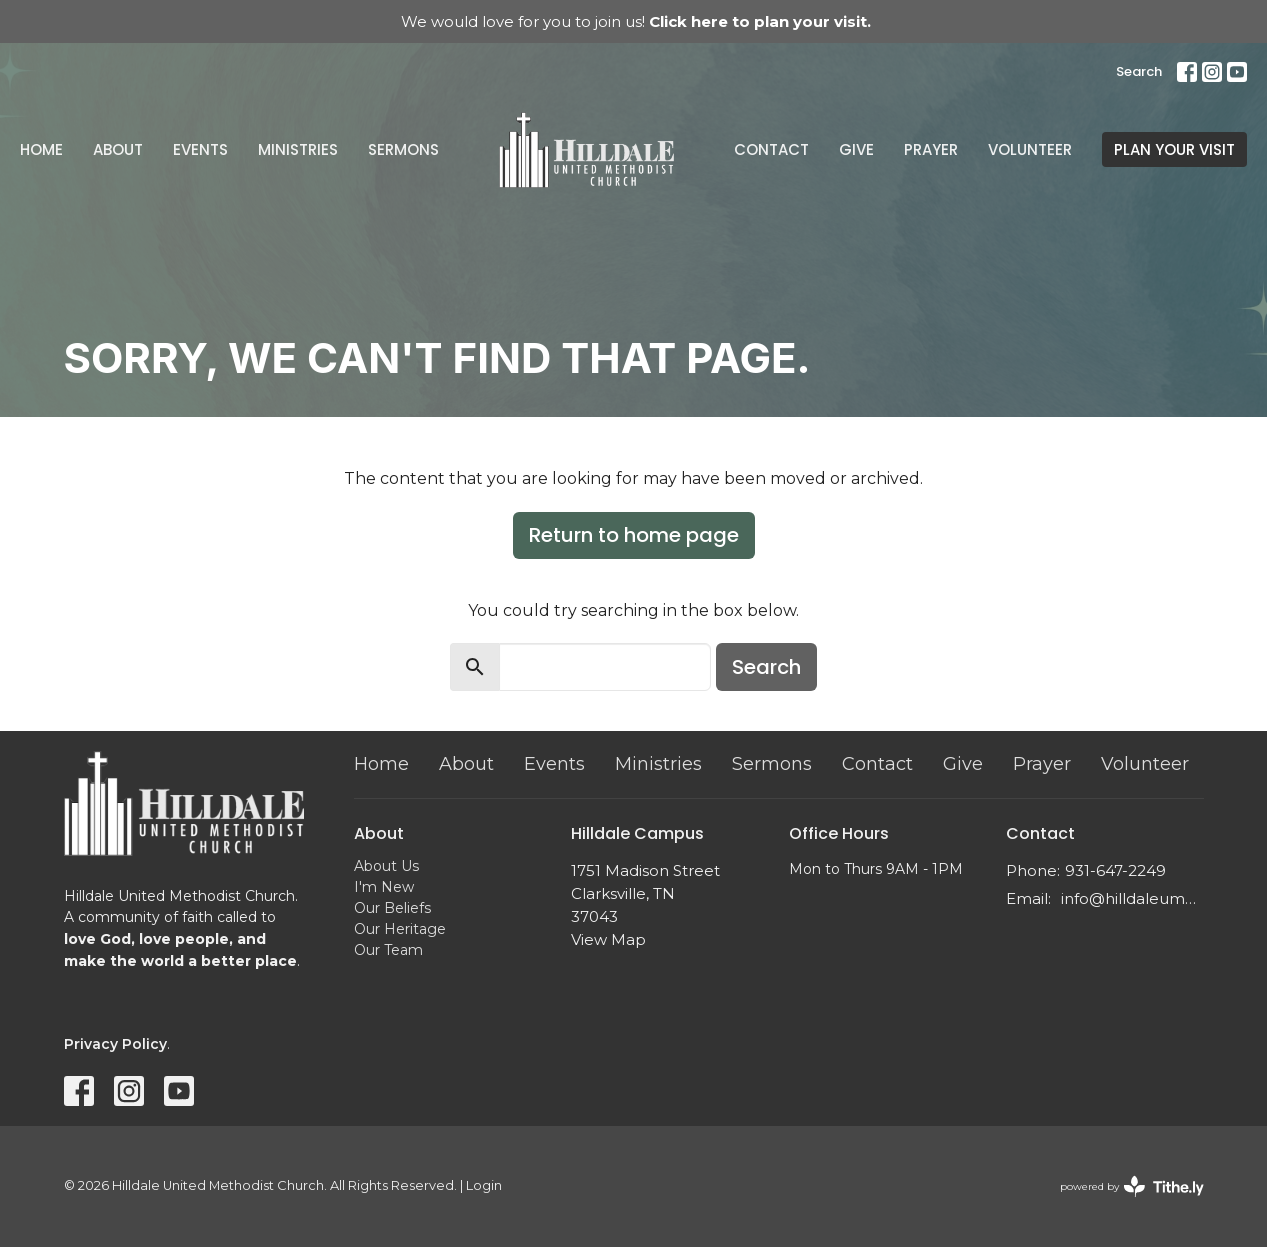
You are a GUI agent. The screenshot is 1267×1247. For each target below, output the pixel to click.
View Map (608, 939)
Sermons (403, 149)
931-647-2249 (1115, 870)
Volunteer (1030, 149)
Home (41, 149)
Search (1139, 71)
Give (856, 149)
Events (200, 149)
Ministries (298, 149)
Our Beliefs (392, 908)
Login (484, 1185)
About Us (386, 866)
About (118, 149)
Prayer (931, 149)
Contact (771, 149)
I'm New (384, 887)
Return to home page (634, 535)
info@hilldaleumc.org (1132, 898)
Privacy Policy (115, 1044)
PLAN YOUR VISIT (1174, 149)
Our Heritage (400, 929)
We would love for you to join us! (636, 21)
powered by (1132, 1186)
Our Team (388, 950)
